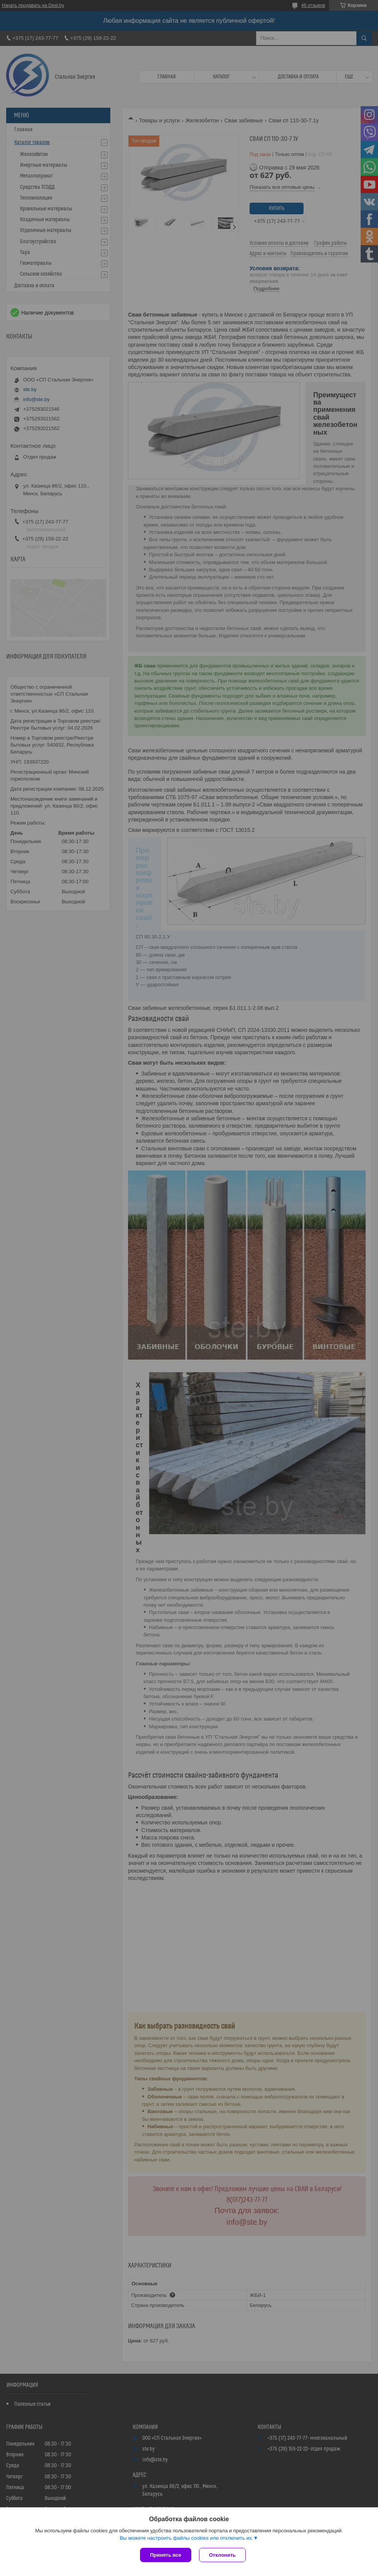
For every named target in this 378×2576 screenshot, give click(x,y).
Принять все (165, 2555)
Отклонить (222, 2555)
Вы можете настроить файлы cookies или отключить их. (186, 2538)
